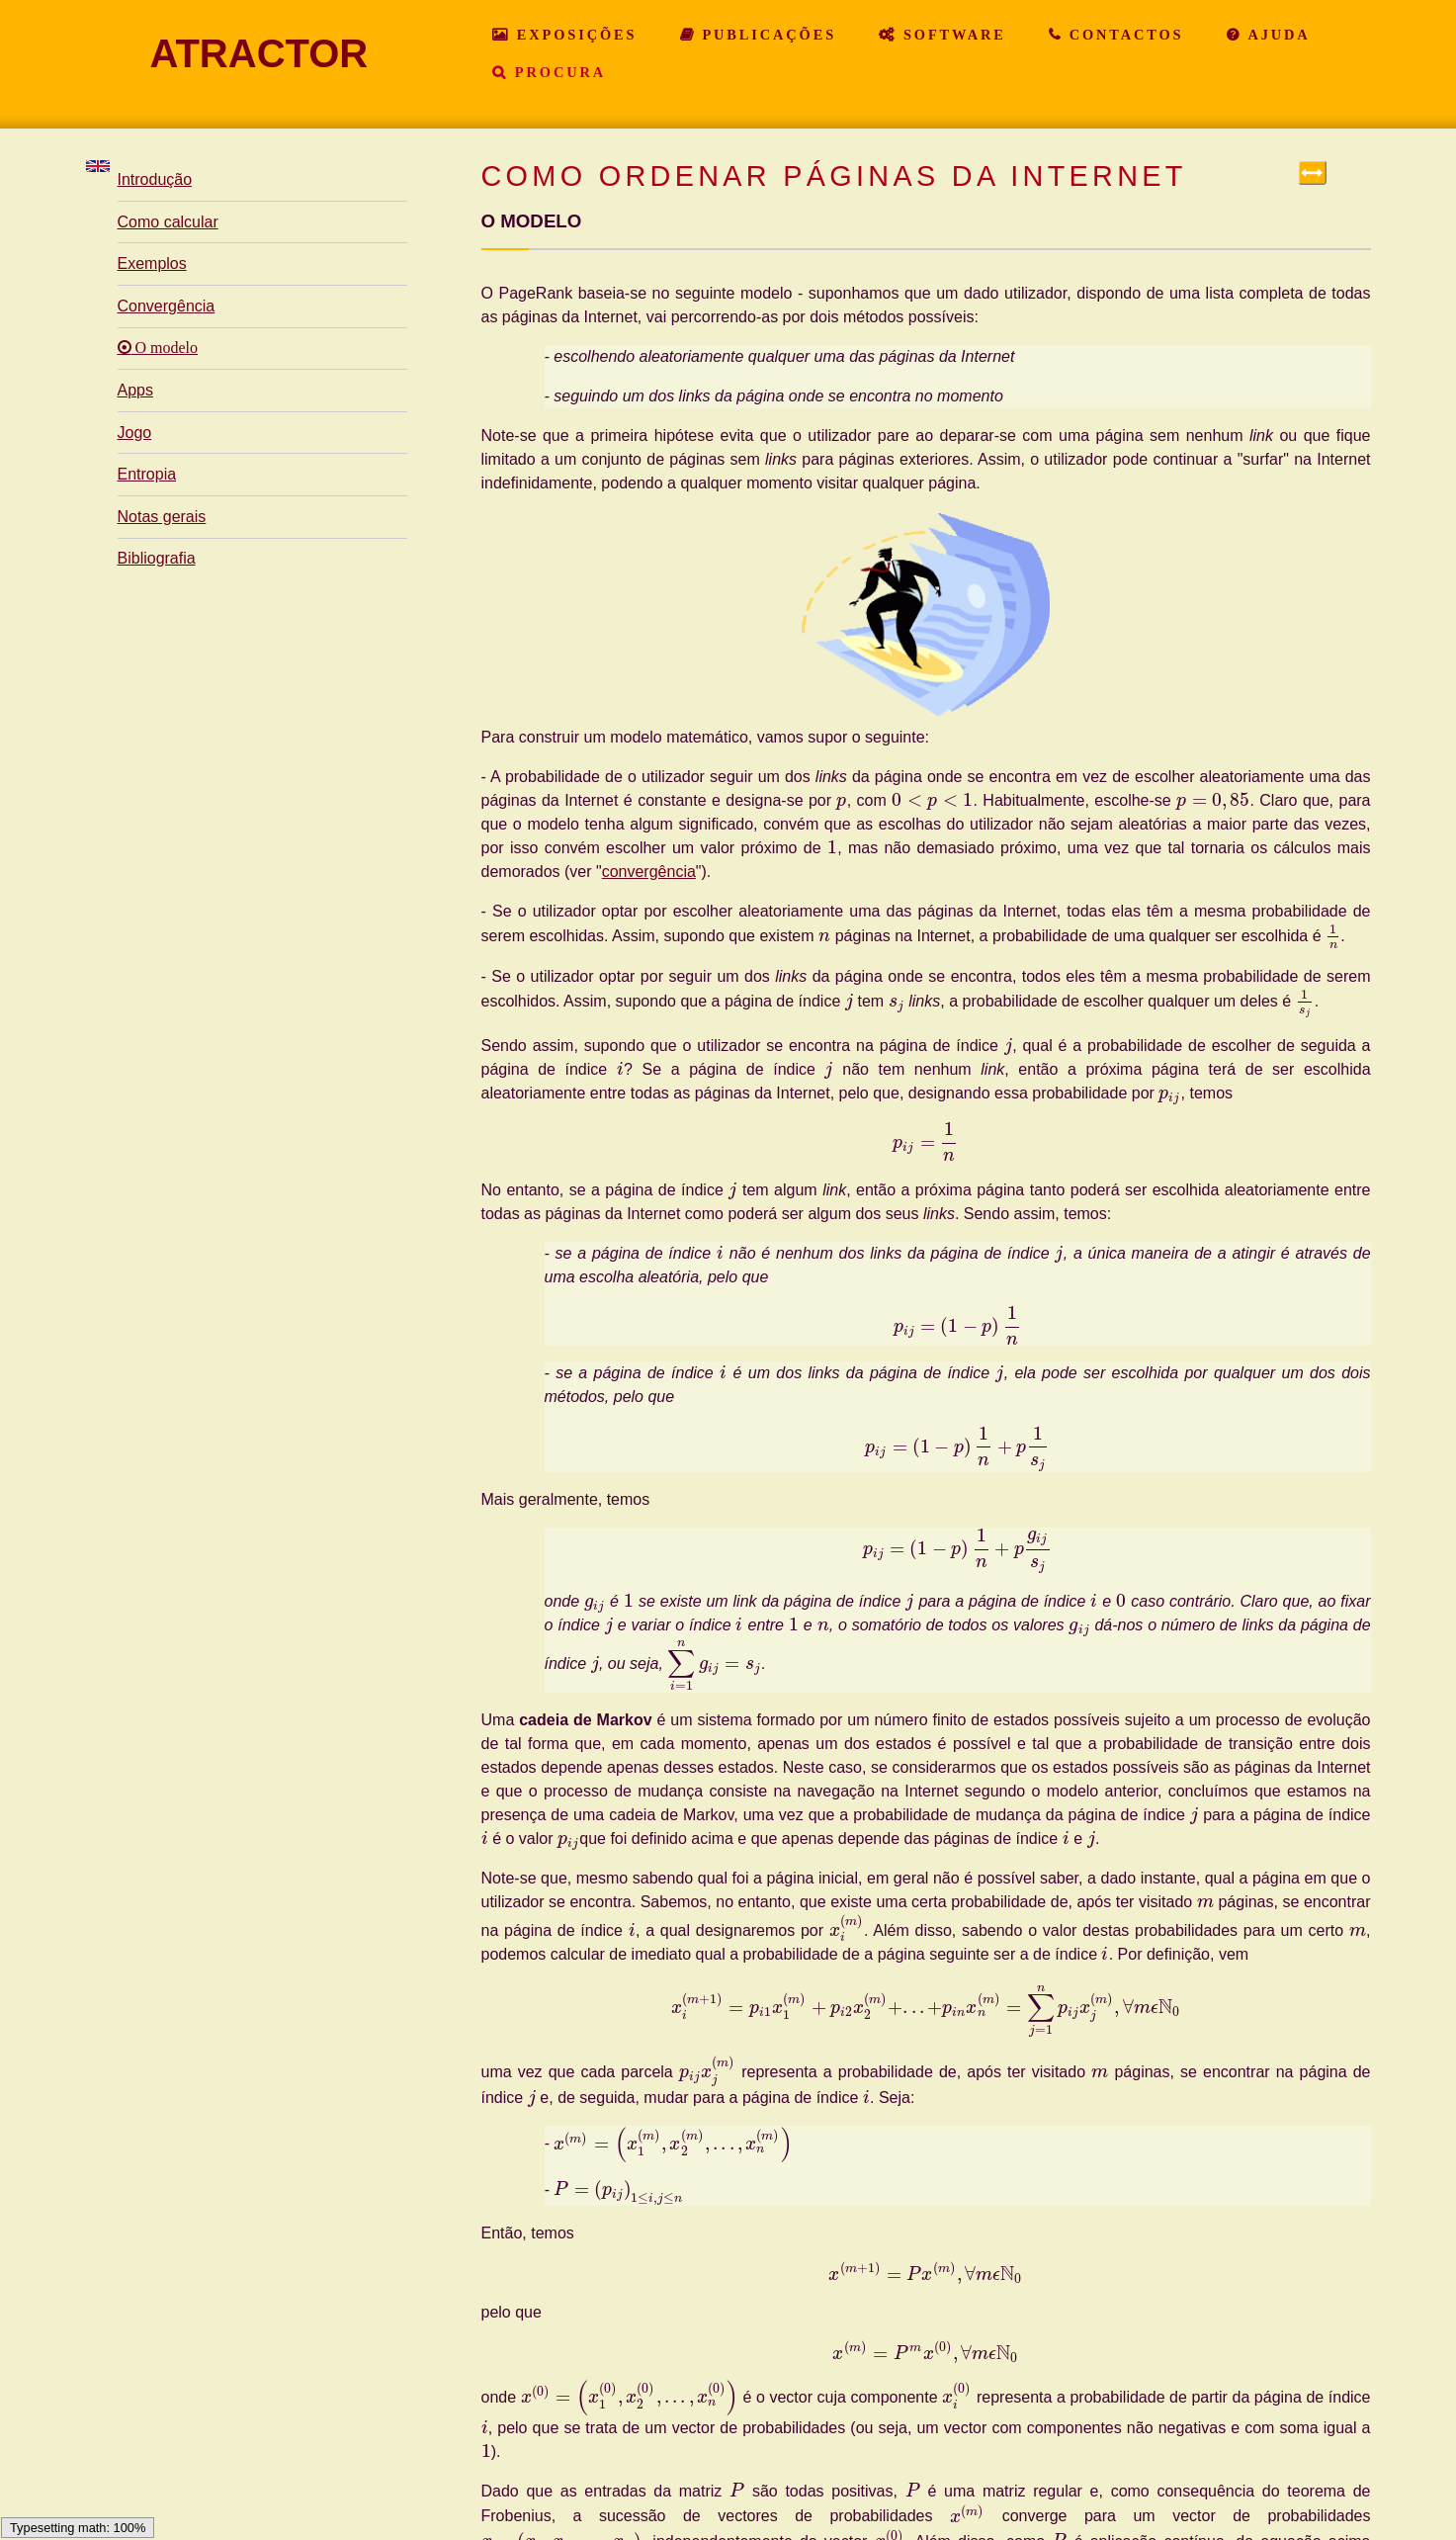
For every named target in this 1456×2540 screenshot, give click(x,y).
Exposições (573, 35)
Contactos (1123, 35)
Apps (135, 390)
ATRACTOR (259, 53)
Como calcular (168, 222)
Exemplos (152, 263)
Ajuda (1276, 35)
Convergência (166, 306)
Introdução (155, 179)
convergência (649, 871)
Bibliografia (157, 558)
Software (951, 35)
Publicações (766, 35)
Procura (557, 72)
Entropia (147, 474)
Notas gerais (162, 516)
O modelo (165, 348)
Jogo (135, 432)
